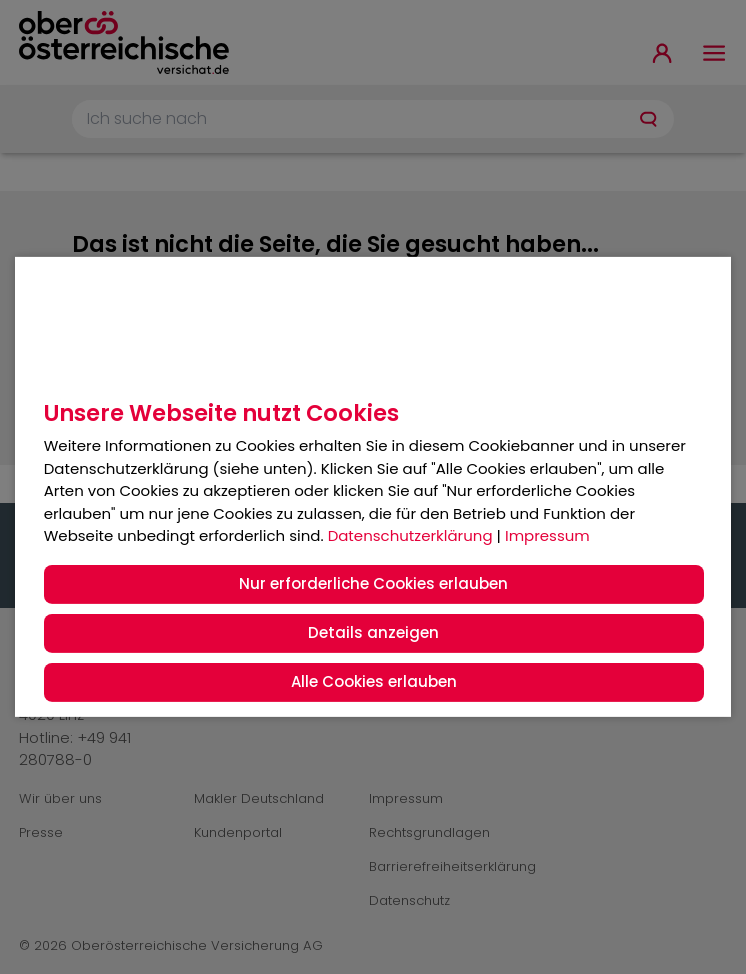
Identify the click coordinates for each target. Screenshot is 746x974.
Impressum (547, 535)
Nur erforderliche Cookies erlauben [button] (373, 583)
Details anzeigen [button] (373, 632)
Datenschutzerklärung (410, 535)
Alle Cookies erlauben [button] (374, 681)
